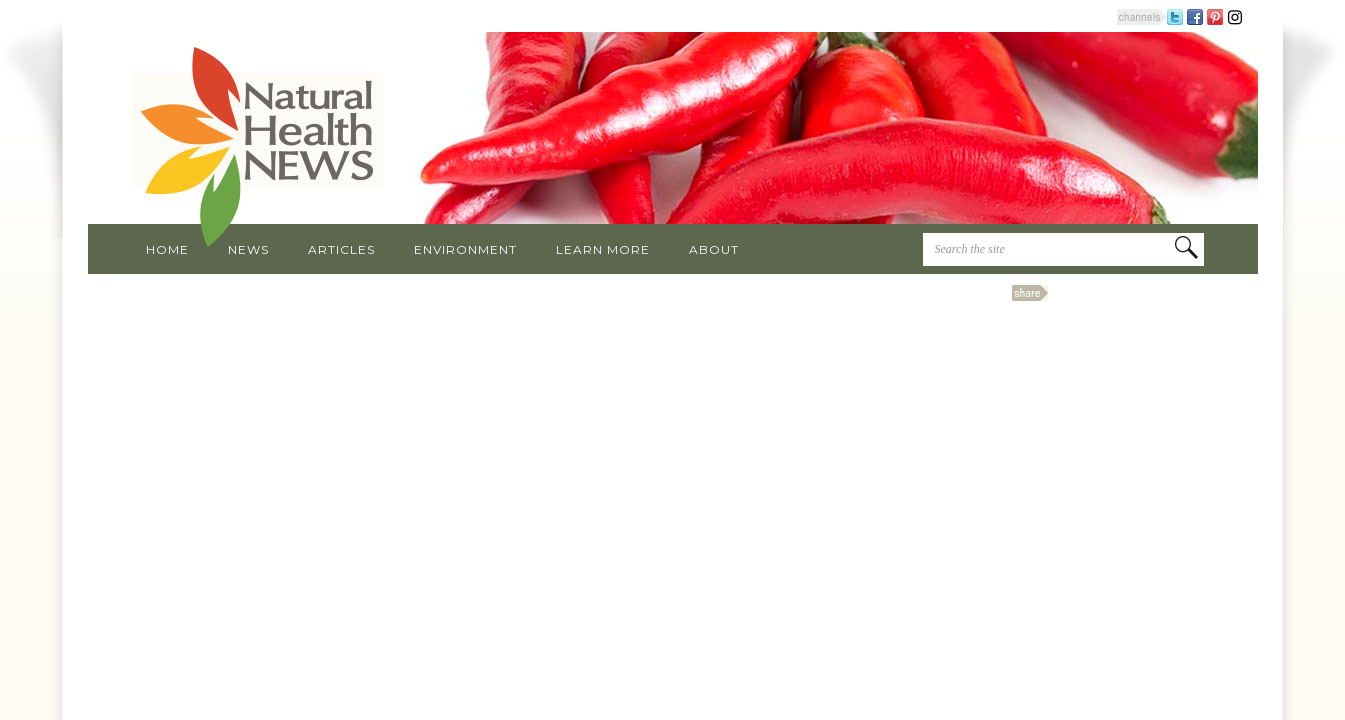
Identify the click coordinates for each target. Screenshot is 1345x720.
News (248, 249)
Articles (341, 249)
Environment (465, 249)
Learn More (603, 249)
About (714, 249)
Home (167, 249)
